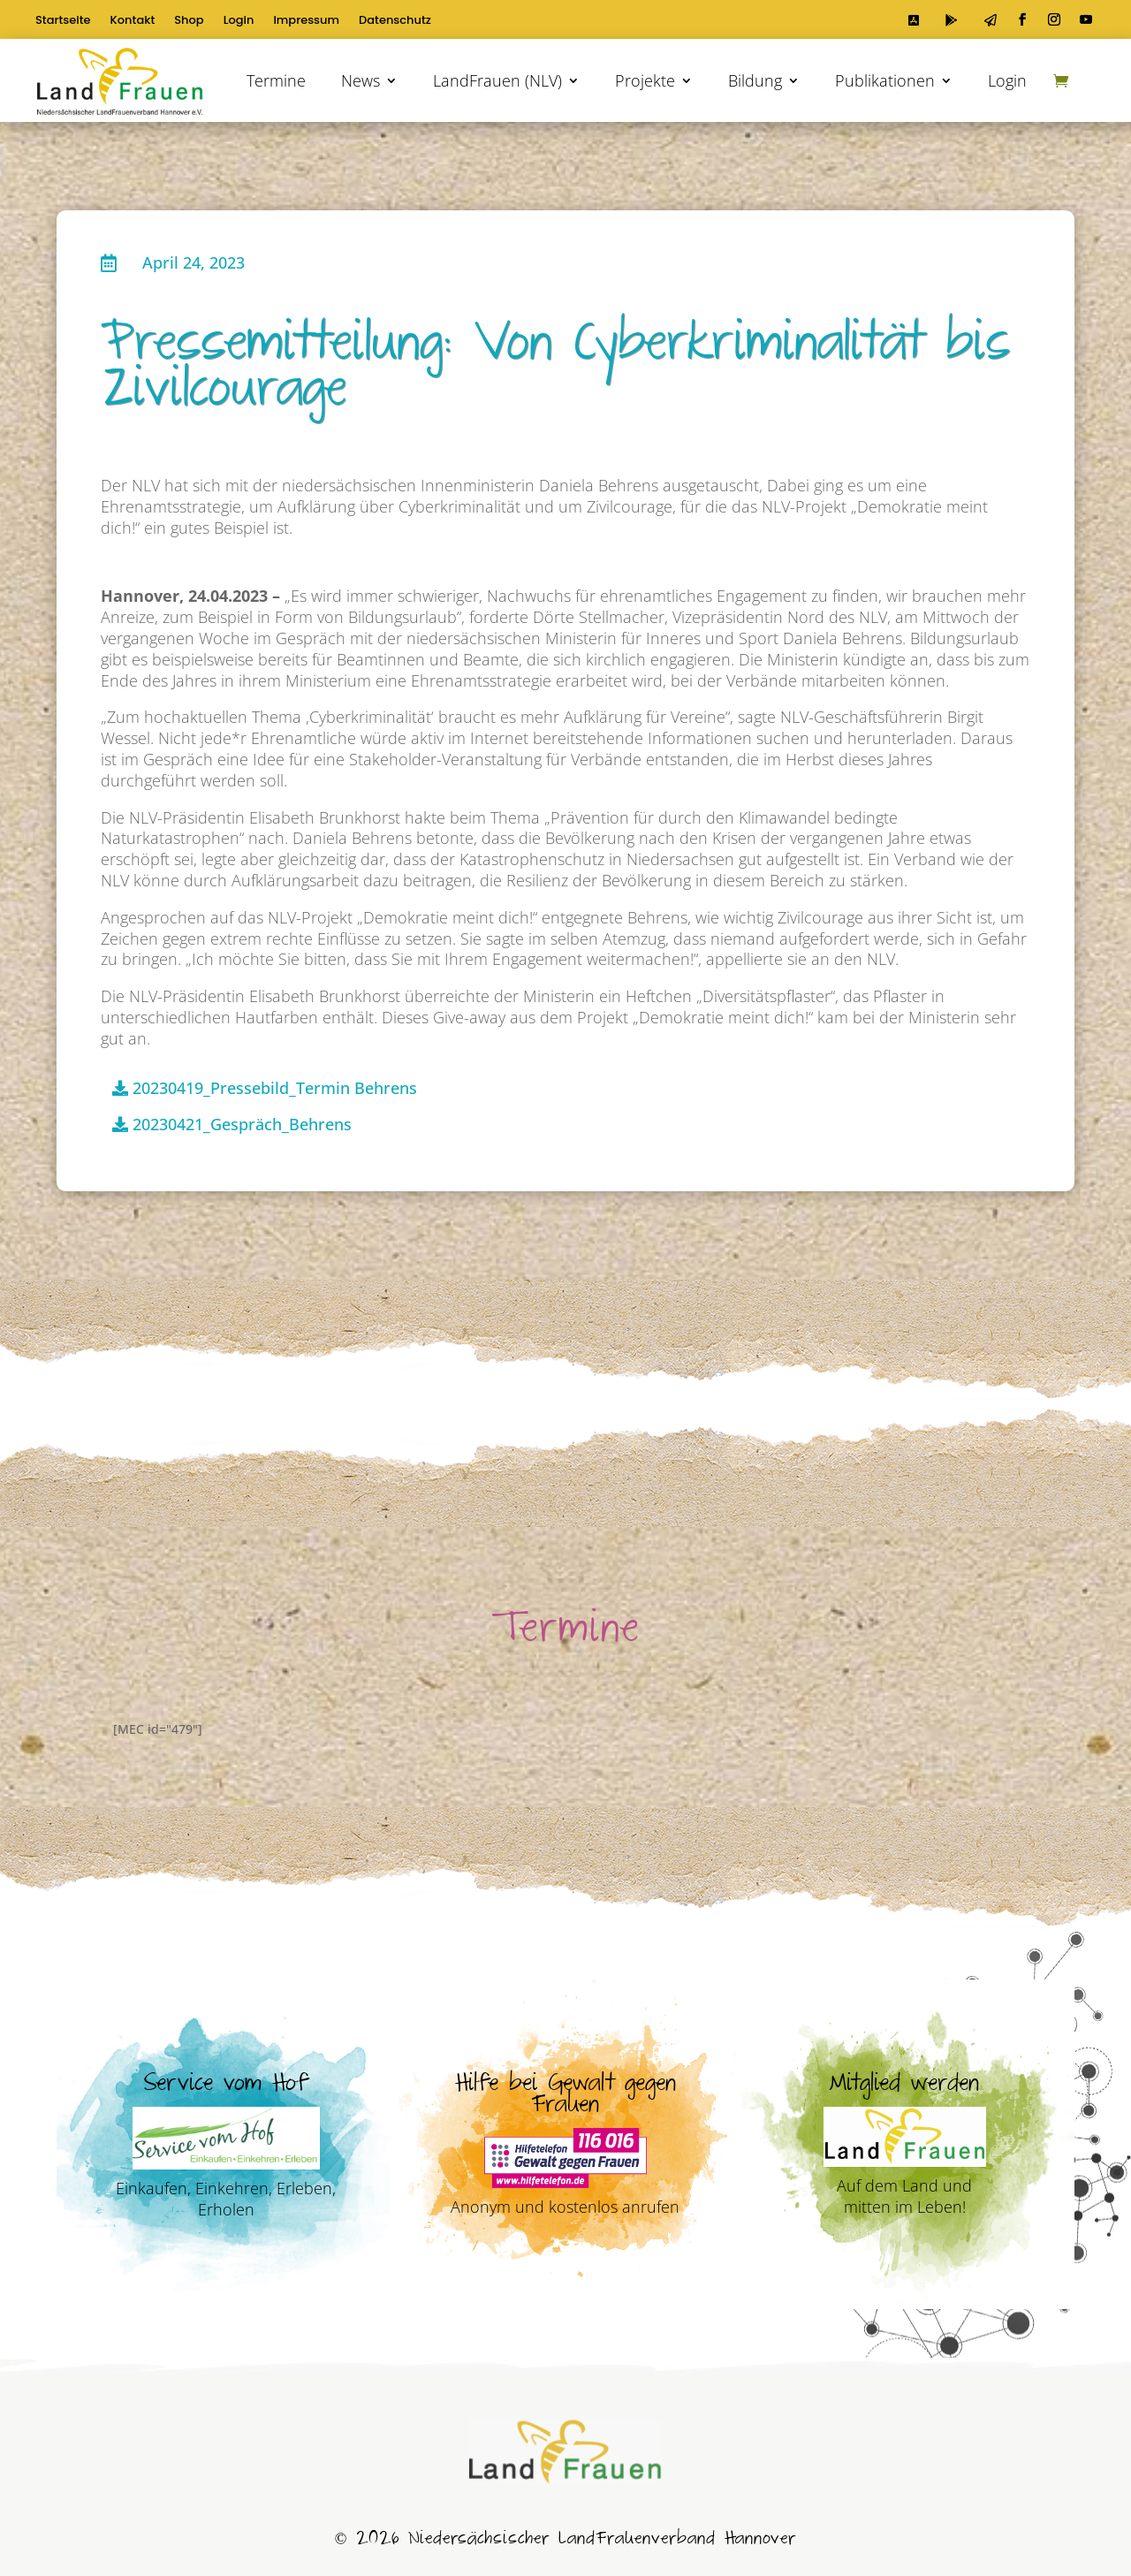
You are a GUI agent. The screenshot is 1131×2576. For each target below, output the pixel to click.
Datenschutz (395, 21)
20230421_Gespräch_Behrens (242, 1124)
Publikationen (885, 80)
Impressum (306, 21)
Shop (188, 21)
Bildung (755, 80)
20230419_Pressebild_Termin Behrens (275, 1087)
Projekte (645, 80)
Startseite (63, 21)
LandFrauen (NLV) (497, 80)
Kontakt (133, 21)
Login (239, 21)
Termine (276, 80)
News (360, 80)
